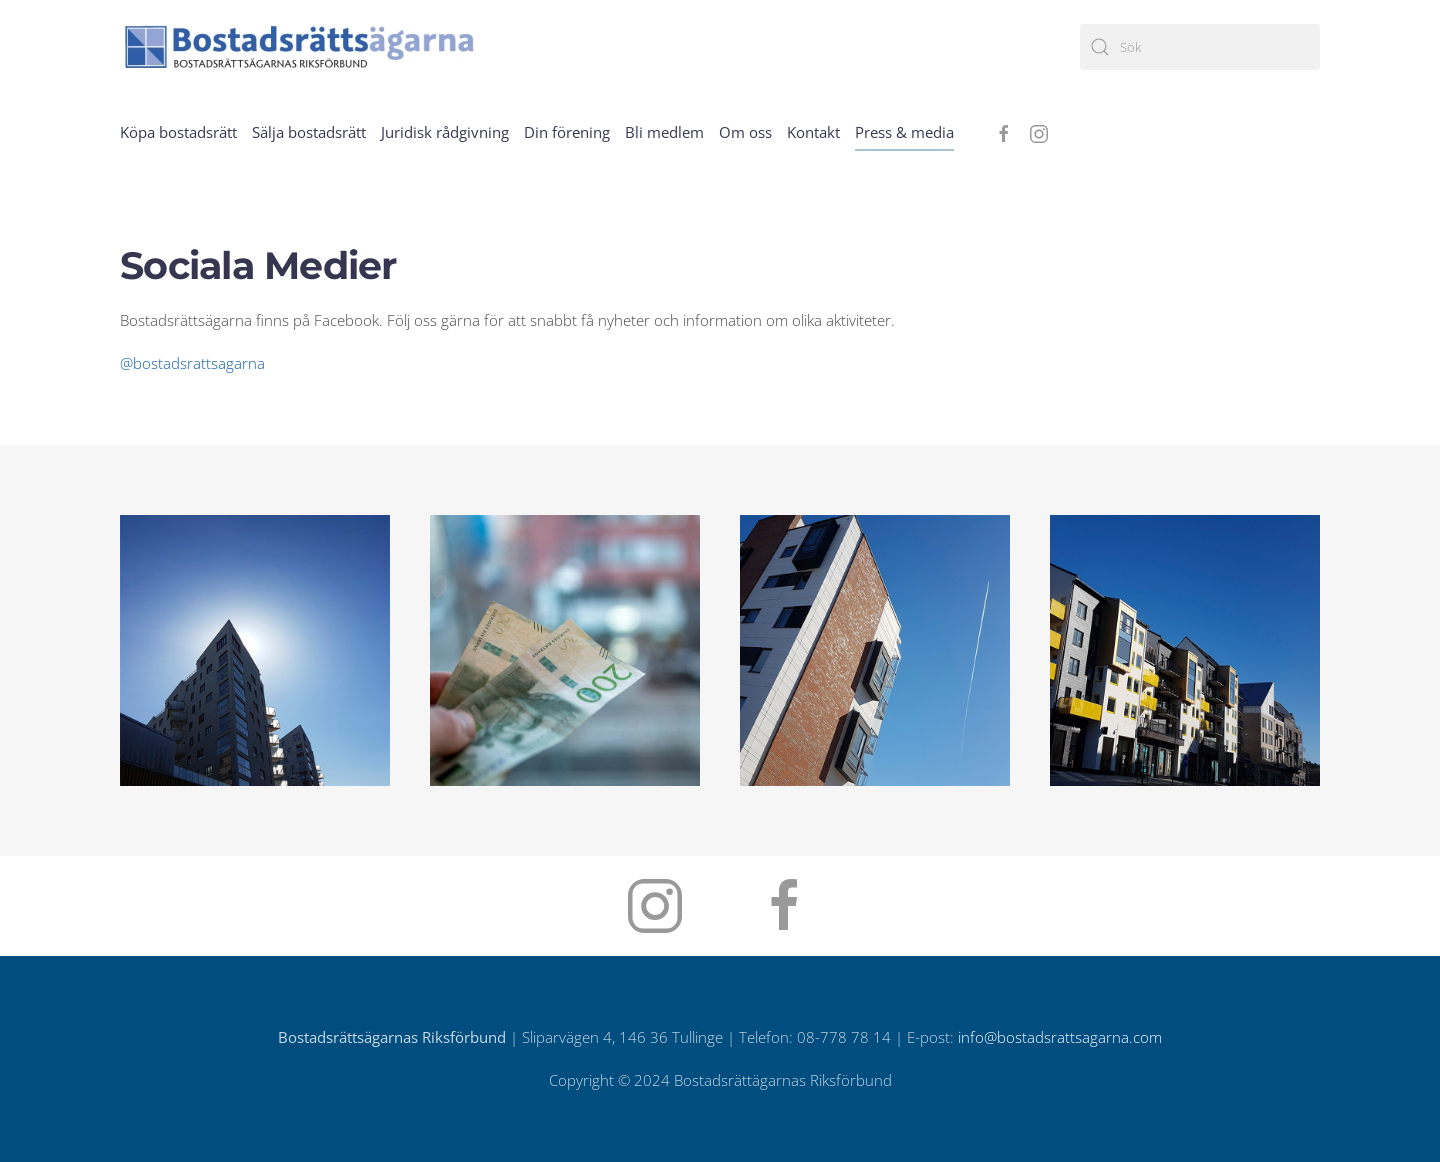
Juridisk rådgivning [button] (445, 132)
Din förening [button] (567, 132)
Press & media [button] (904, 132)
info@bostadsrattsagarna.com (1060, 1037)
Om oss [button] (745, 132)
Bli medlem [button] (664, 132)
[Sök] (1200, 47)
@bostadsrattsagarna (192, 363)
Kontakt (813, 132)
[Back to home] (300, 46)
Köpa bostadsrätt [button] (178, 132)
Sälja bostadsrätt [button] (309, 132)
